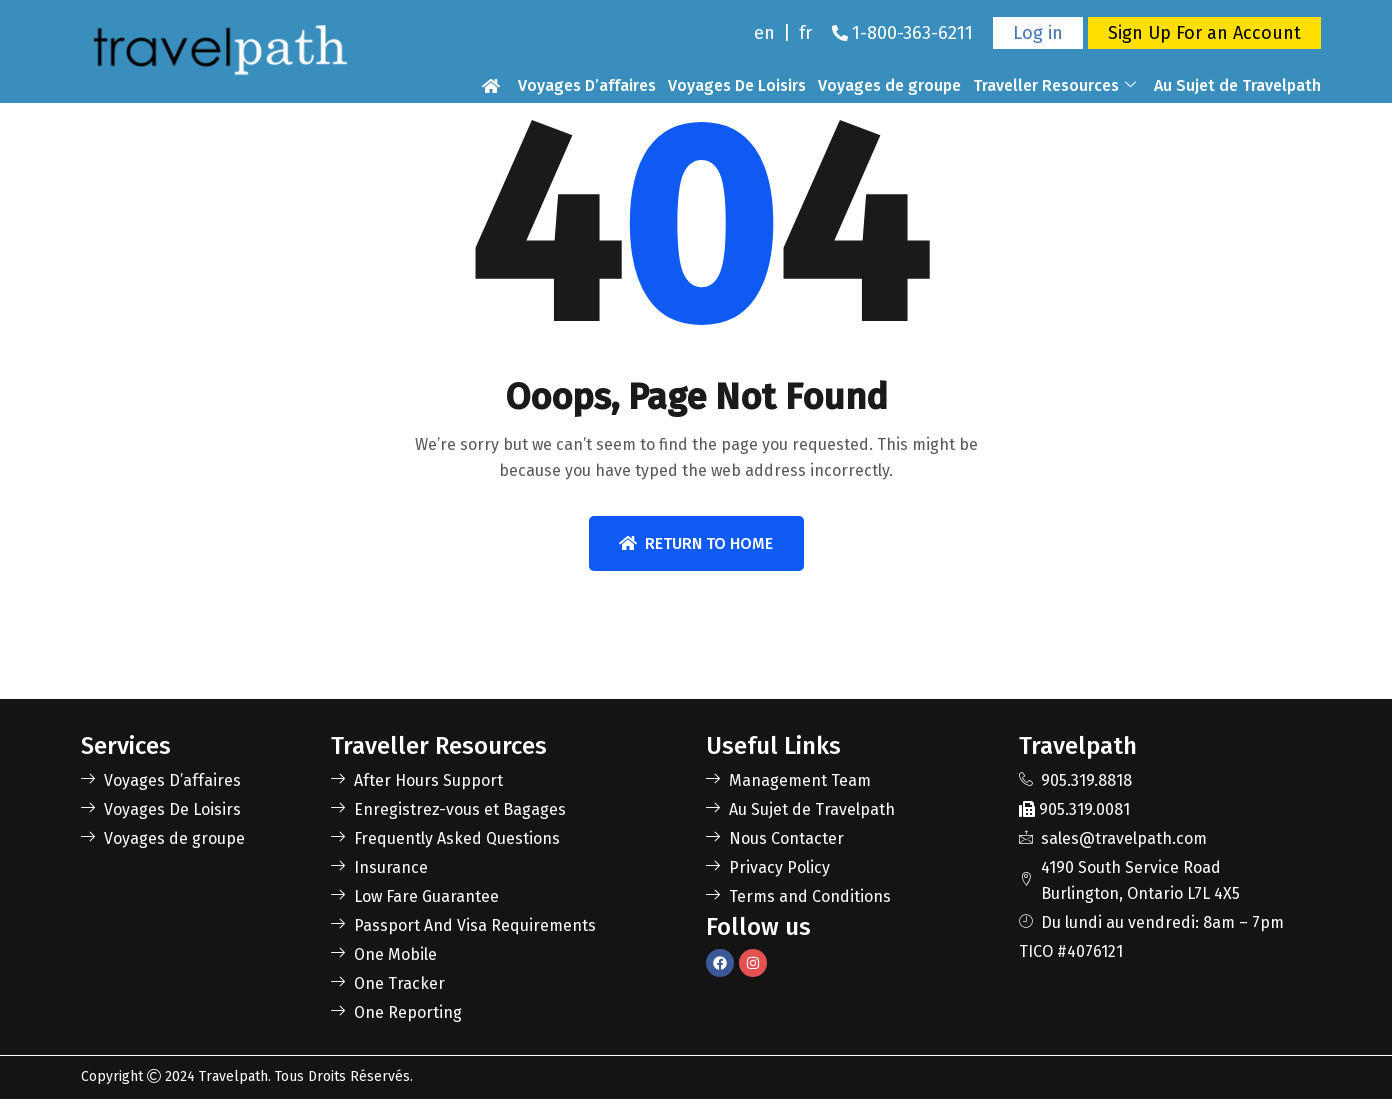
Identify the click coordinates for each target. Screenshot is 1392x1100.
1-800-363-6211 (912, 33)
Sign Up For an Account (1204, 33)
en (764, 33)
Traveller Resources (1054, 86)
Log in (1038, 33)
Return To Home (696, 543)
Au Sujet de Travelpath (1237, 85)
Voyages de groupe (889, 85)
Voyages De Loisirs (737, 85)
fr (805, 33)
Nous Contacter (1263, 111)
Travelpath (233, 1077)
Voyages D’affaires (587, 85)
